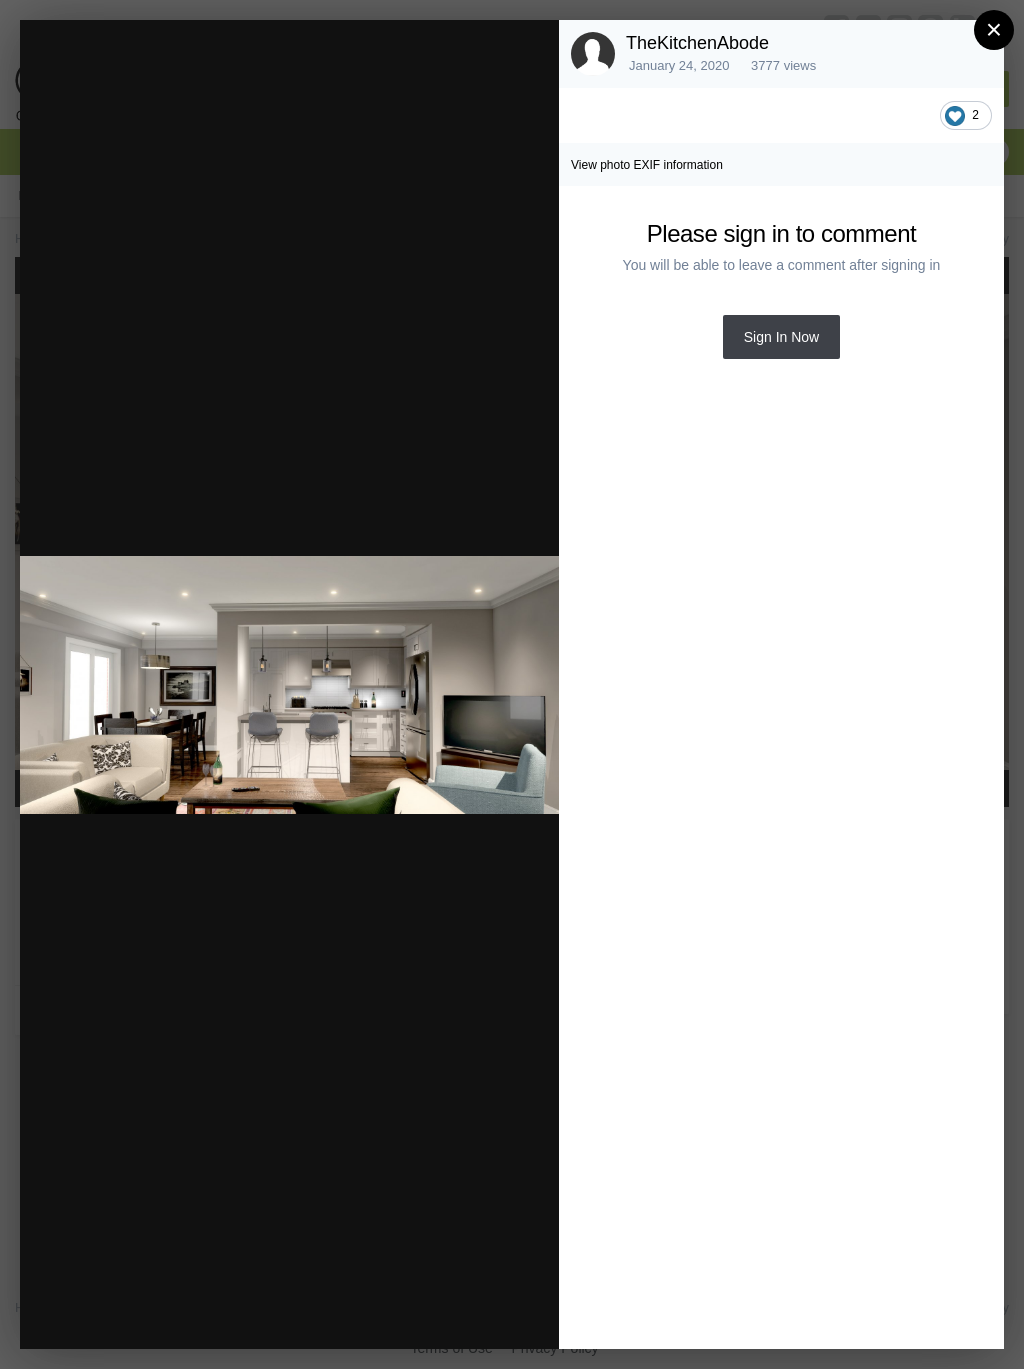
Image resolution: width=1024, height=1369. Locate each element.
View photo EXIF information (647, 165)
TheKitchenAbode (697, 43)
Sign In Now (781, 337)
